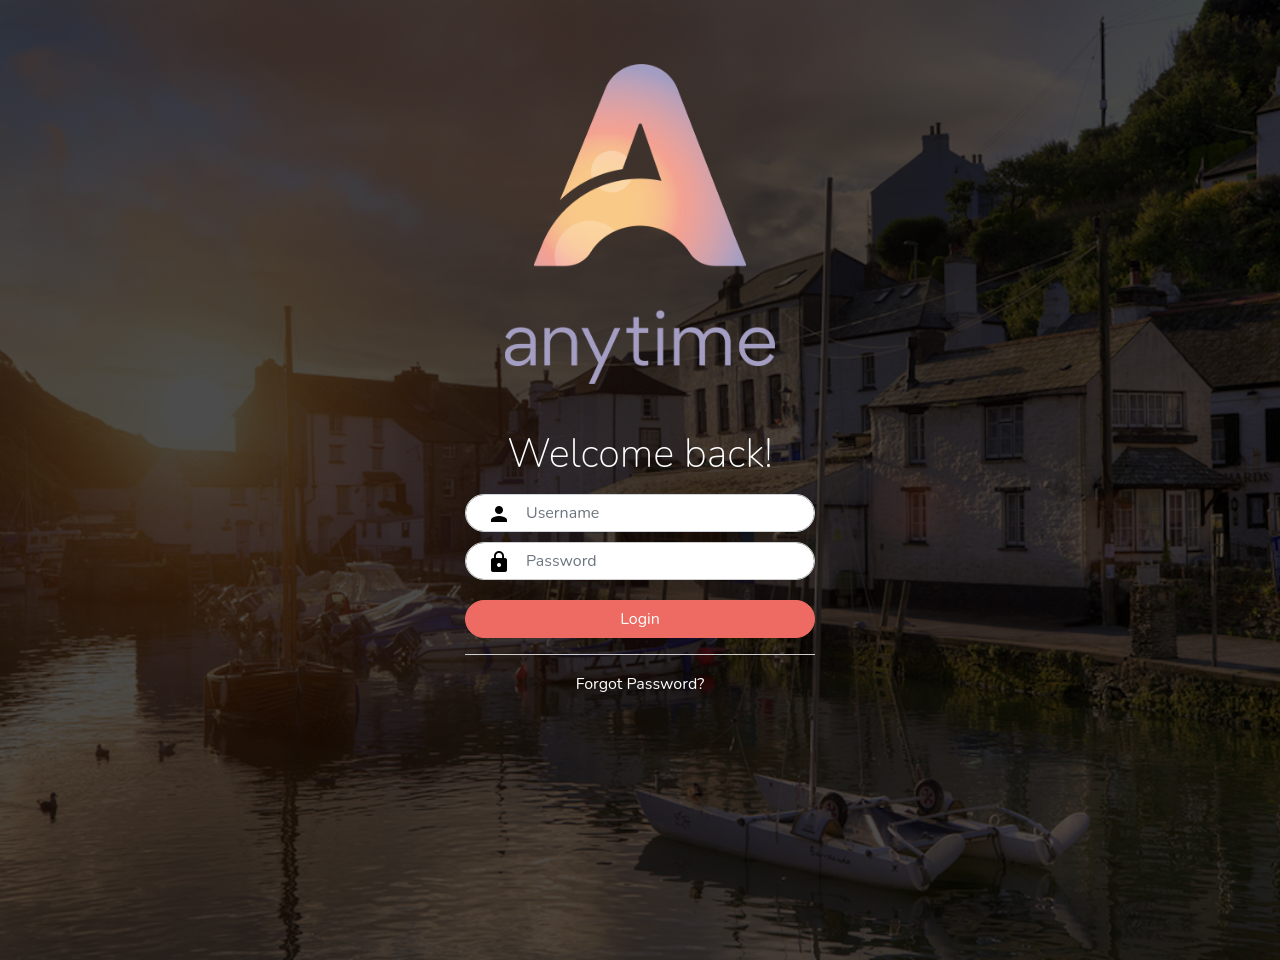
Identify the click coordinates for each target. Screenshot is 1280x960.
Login (640, 619)
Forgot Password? (640, 684)
